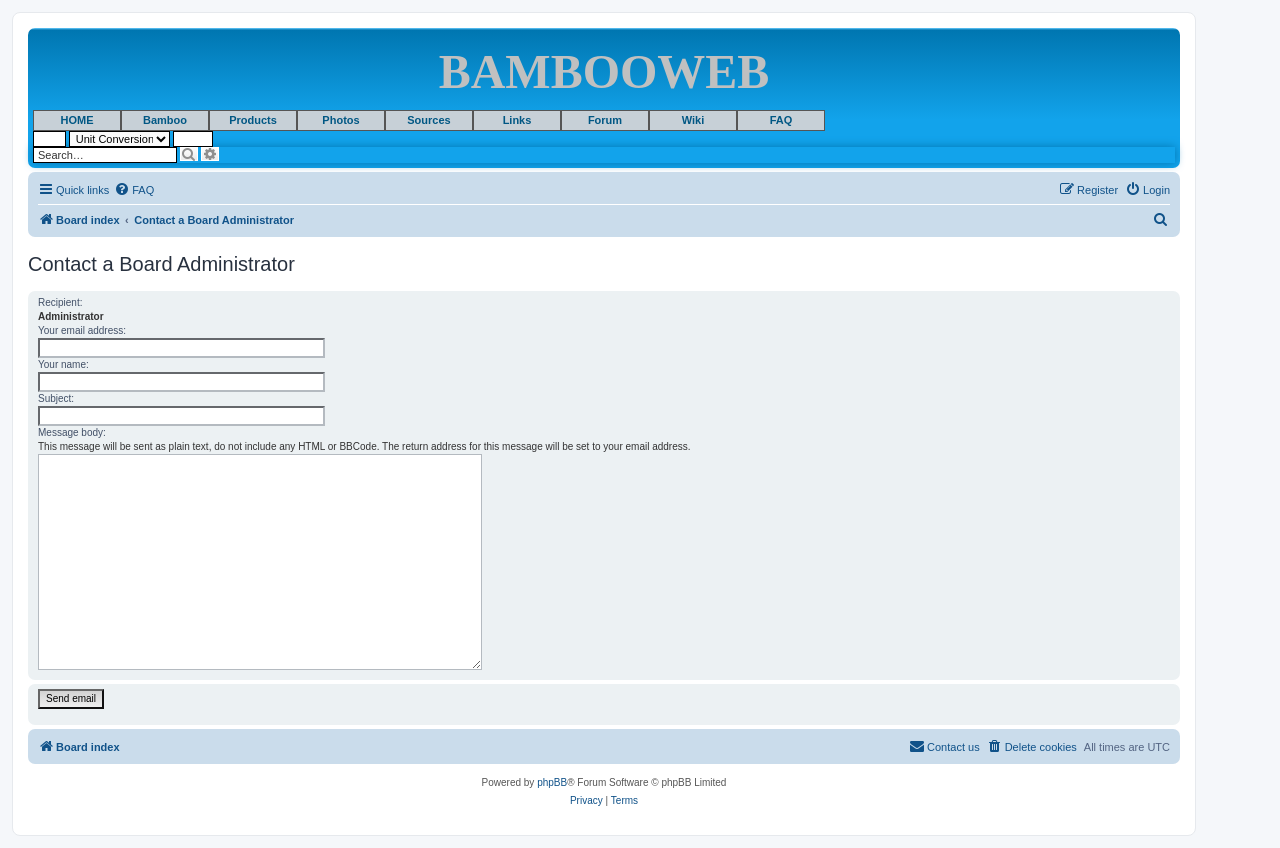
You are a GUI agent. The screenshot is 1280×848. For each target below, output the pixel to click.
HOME (77, 120)
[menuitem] (134, 190)
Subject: (56, 398)
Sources (428, 120)
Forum (605, 120)
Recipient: (60, 302)
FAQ (781, 120)
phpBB (552, 782)
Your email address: (82, 330)
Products (253, 120)
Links (517, 120)
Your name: (63, 364)
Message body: (72, 432)
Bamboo (165, 120)
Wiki (693, 120)
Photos (340, 120)
